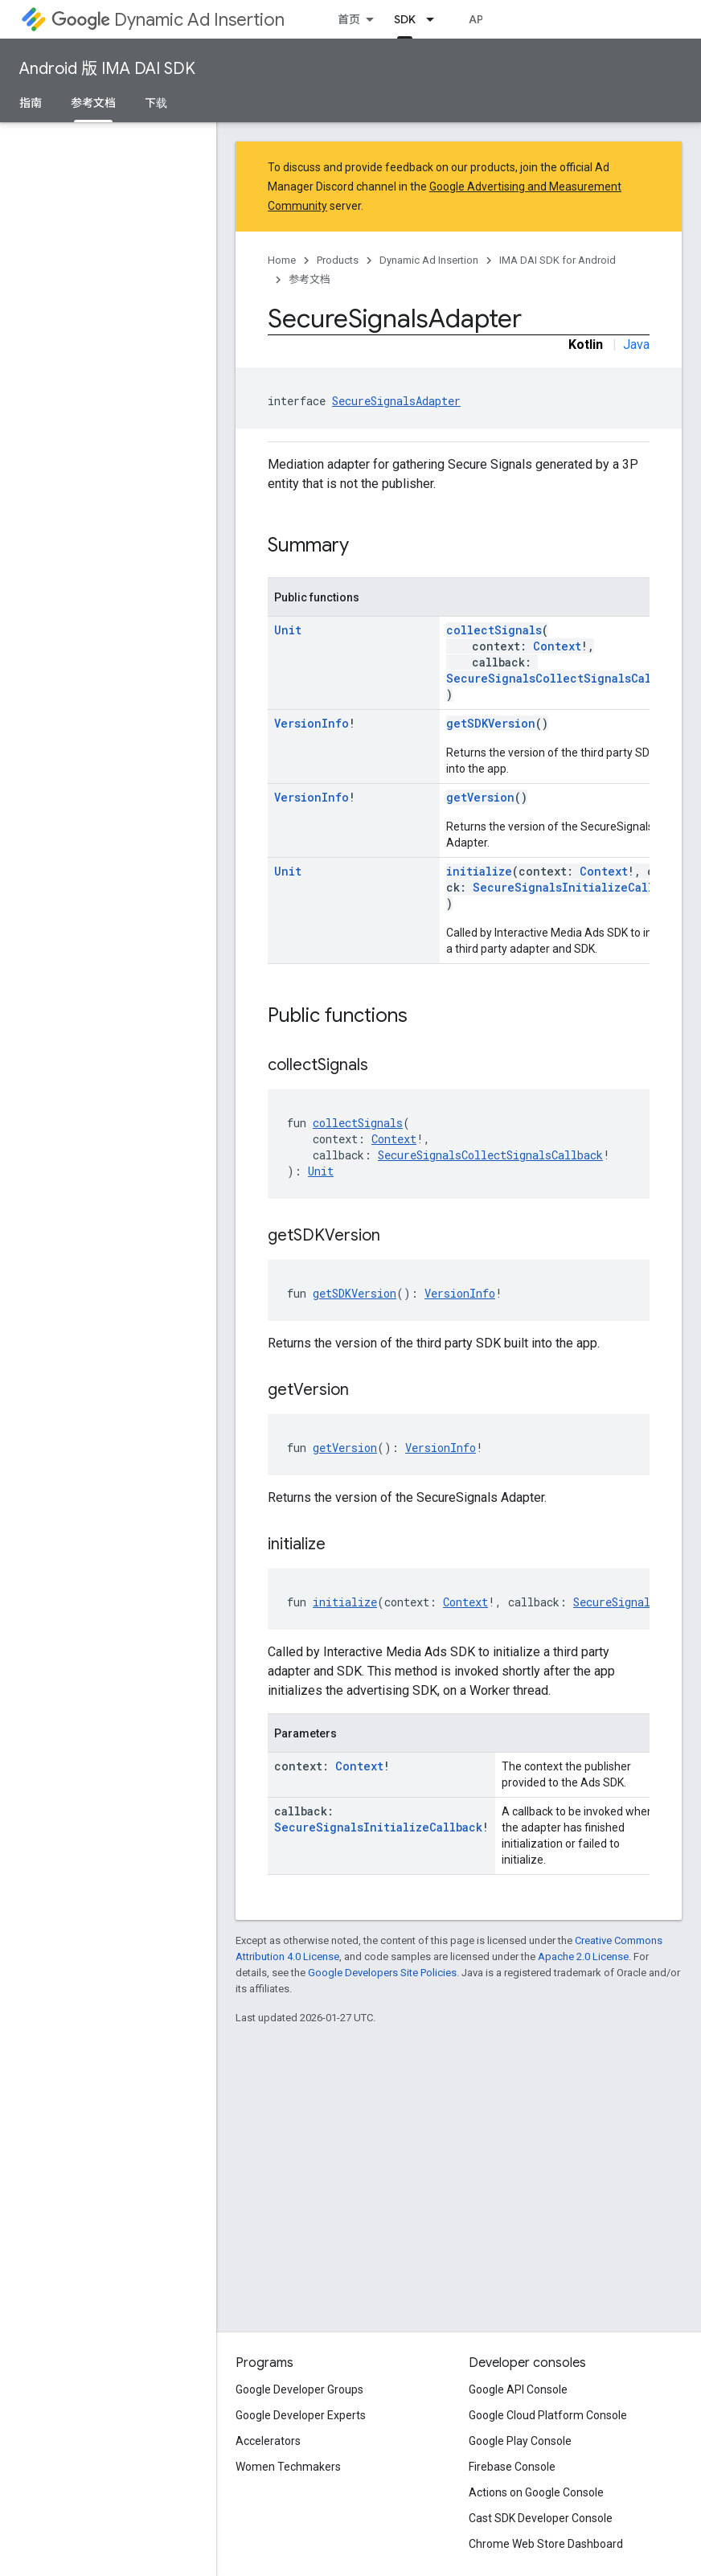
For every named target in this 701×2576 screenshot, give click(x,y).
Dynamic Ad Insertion (168, 20)
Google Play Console (520, 2440)
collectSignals (494, 630)
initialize (479, 871)
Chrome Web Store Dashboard (546, 2543)
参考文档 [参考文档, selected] (93, 103)
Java (636, 344)
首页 (349, 19)
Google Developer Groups (299, 2389)
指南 (30, 103)
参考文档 (309, 279)
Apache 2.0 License (583, 1956)
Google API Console (518, 2389)
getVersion (480, 797)
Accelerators (268, 2440)
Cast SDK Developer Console (541, 2518)
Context (557, 646)
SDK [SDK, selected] (405, 19)
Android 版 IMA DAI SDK (107, 69)
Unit (287, 630)
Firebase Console (512, 2466)
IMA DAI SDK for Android (557, 260)
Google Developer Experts (301, 2415)
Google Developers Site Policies (382, 1973)
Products (338, 260)
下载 (156, 103)
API (477, 19)
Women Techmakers (288, 2466)
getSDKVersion (490, 723)
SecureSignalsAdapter (396, 400)
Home (282, 260)
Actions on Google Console (536, 2492)
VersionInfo (311, 723)
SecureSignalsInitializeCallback (577, 887)
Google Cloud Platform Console (548, 2415)
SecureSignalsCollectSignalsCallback (565, 678)
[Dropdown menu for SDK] (435, 19)
